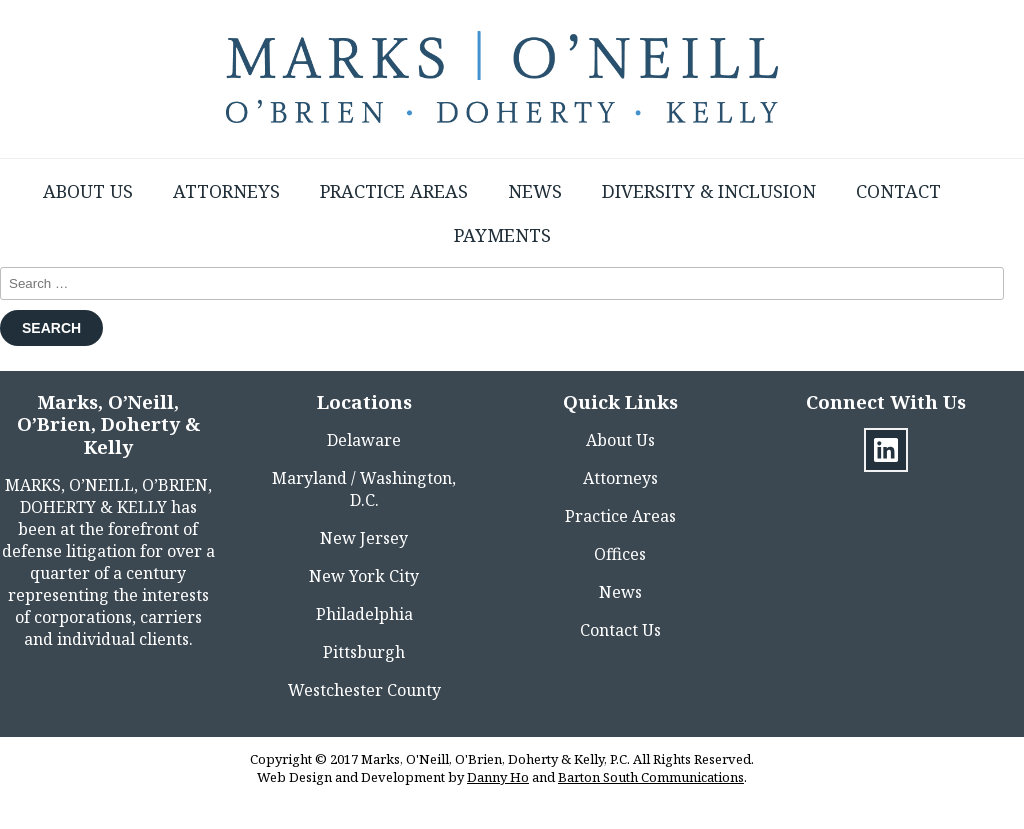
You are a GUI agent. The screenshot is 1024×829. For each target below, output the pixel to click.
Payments (502, 235)
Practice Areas (394, 191)
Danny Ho (498, 777)
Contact (898, 191)
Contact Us (620, 630)
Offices (620, 554)
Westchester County (364, 690)
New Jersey (364, 538)
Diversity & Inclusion (709, 191)
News (535, 191)
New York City (364, 576)
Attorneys (226, 191)
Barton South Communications (651, 777)
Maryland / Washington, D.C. (364, 489)
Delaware (364, 440)
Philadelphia (364, 614)
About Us (88, 191)
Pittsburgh (364, 652)
